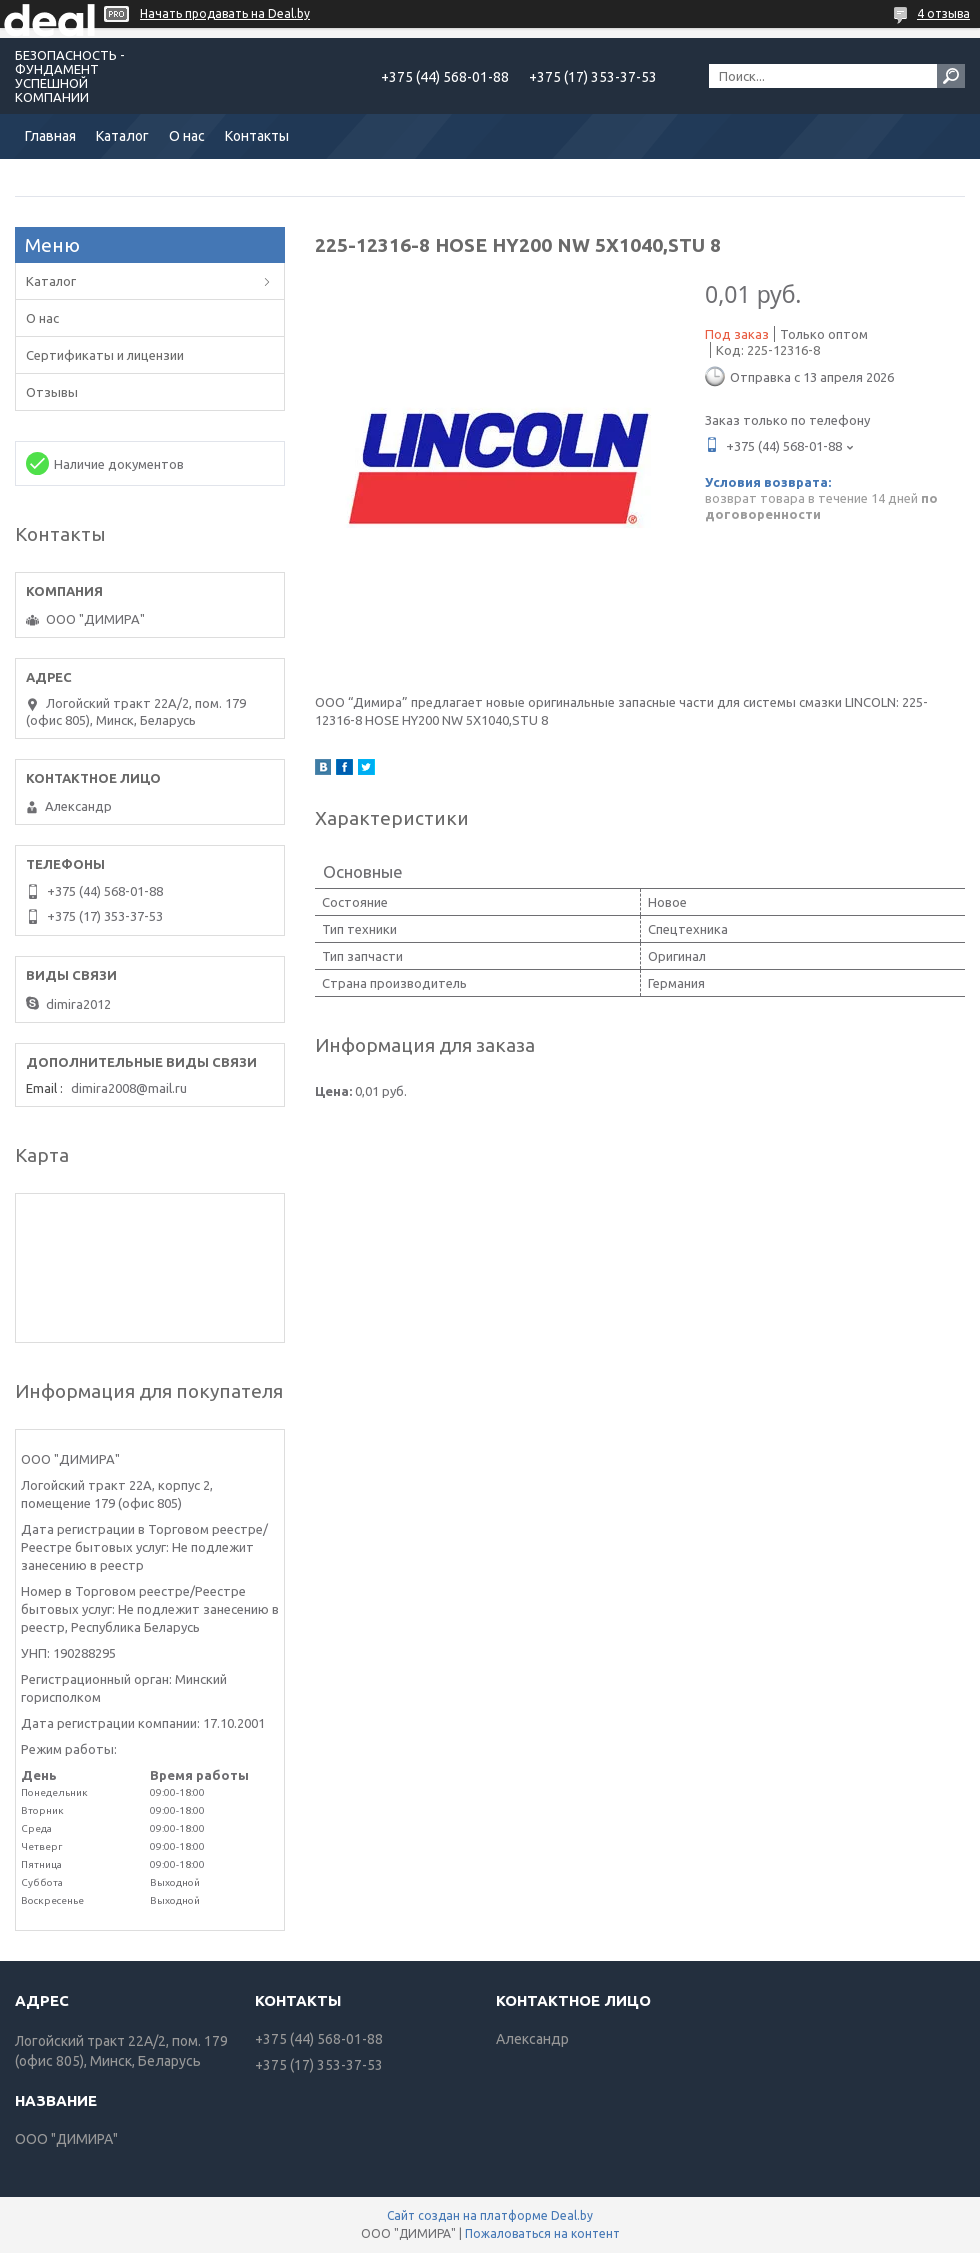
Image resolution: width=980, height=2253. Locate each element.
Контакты (257, 136)
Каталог (122, 136)
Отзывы (52, 392)
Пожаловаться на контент (542, 2233)
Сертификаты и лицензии (105, 355)
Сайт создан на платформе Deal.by (490, 2215)
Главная (50, 136)
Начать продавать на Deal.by (225, 13)
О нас (187, 136)
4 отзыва (943, 13)
